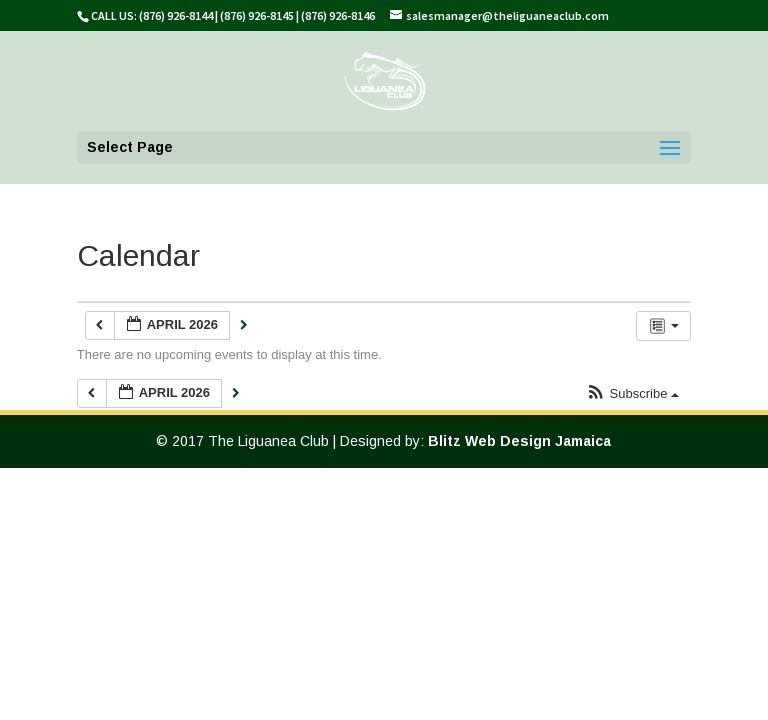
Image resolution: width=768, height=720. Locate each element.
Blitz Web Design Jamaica (519, 441)
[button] (632, 394)
